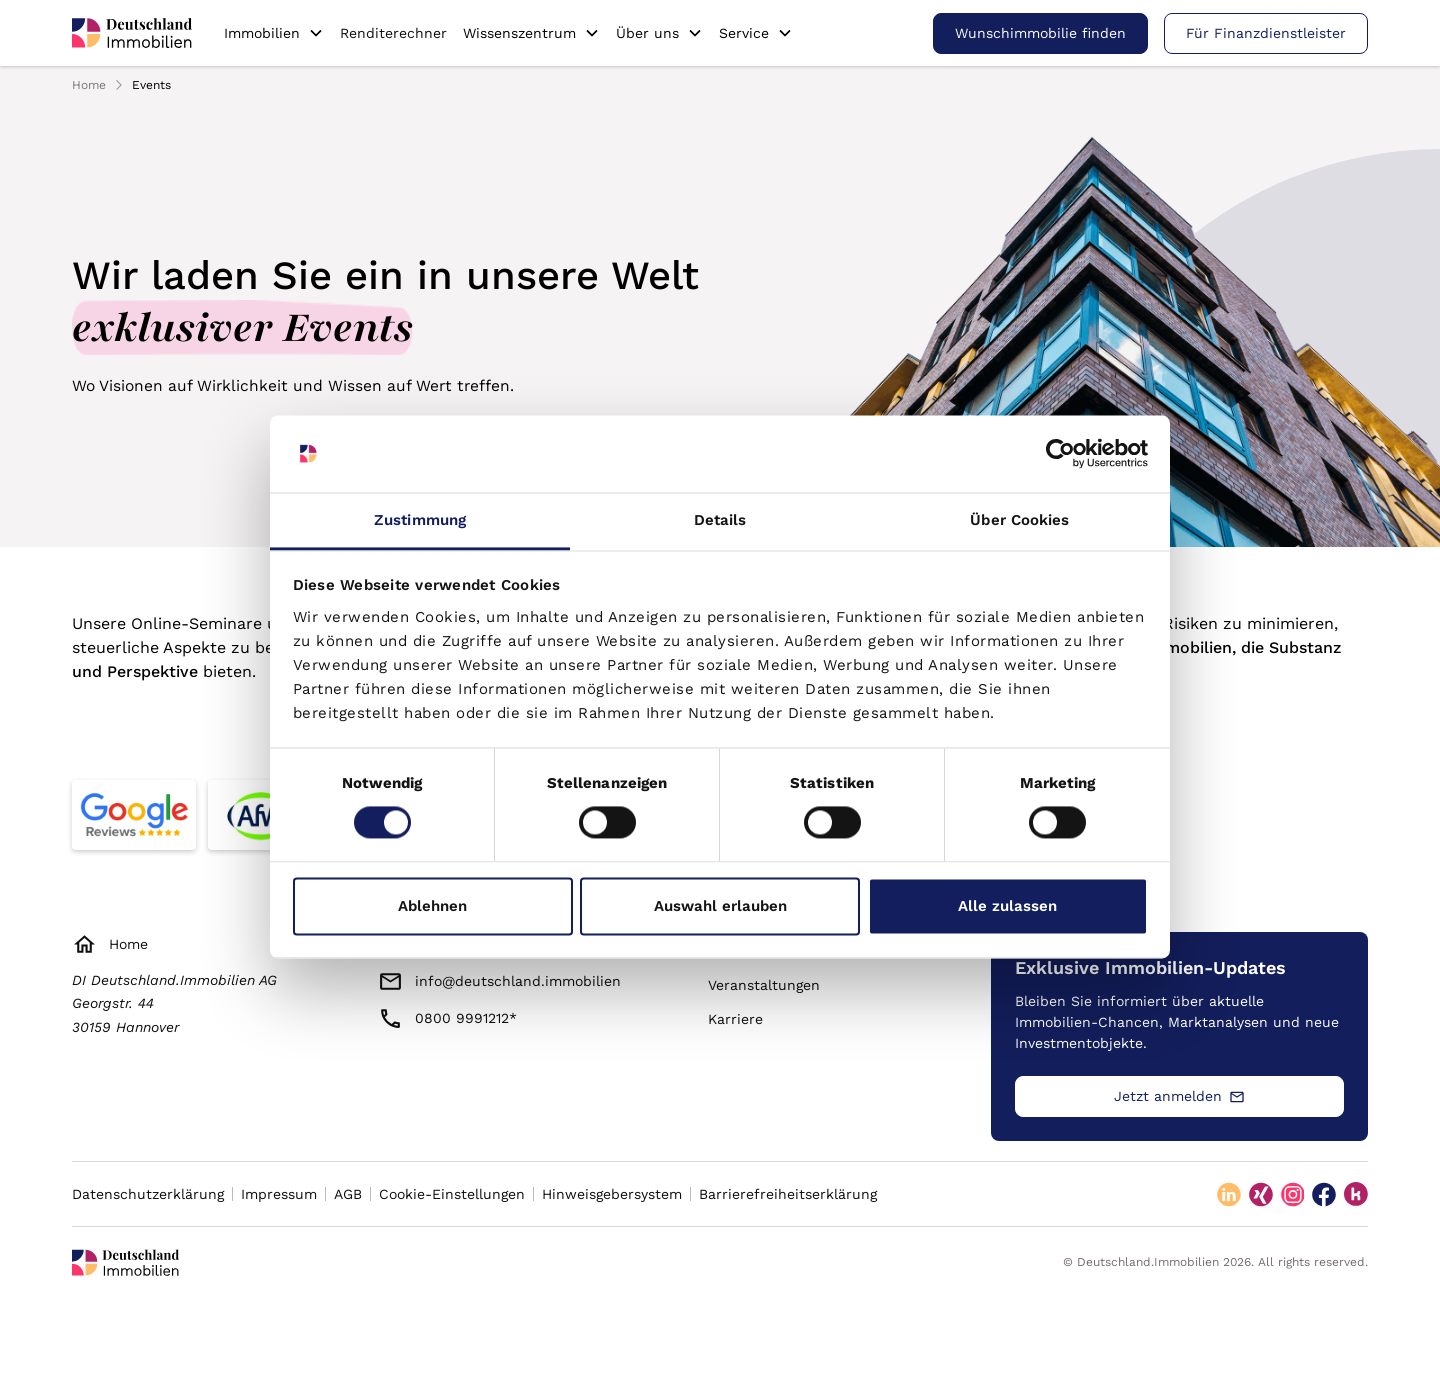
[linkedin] (1229, 1194)
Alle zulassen (1007, 906)
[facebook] (1324, 1194)
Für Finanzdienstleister (1266, 33)
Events (151, 85)
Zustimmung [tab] (420, 520)
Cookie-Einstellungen (452, 1194)
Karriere (735, 1019)
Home (89, 85)
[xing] (1261, 1194)
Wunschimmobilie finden (1040, 33)
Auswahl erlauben (720, 906)
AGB (348, 1194)
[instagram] (1293, 1194)
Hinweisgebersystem (612, 1194)
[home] (132, 32)
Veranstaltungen (764, 985)
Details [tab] (720, 520)
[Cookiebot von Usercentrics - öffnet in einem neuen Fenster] (1060, 454)
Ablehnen (432, 906)
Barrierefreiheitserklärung (788, 1194)
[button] (274, 33)
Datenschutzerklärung (148, 1194)
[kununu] (1356, 1194)
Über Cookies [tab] (1019, 520)
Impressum (279, 1194)
